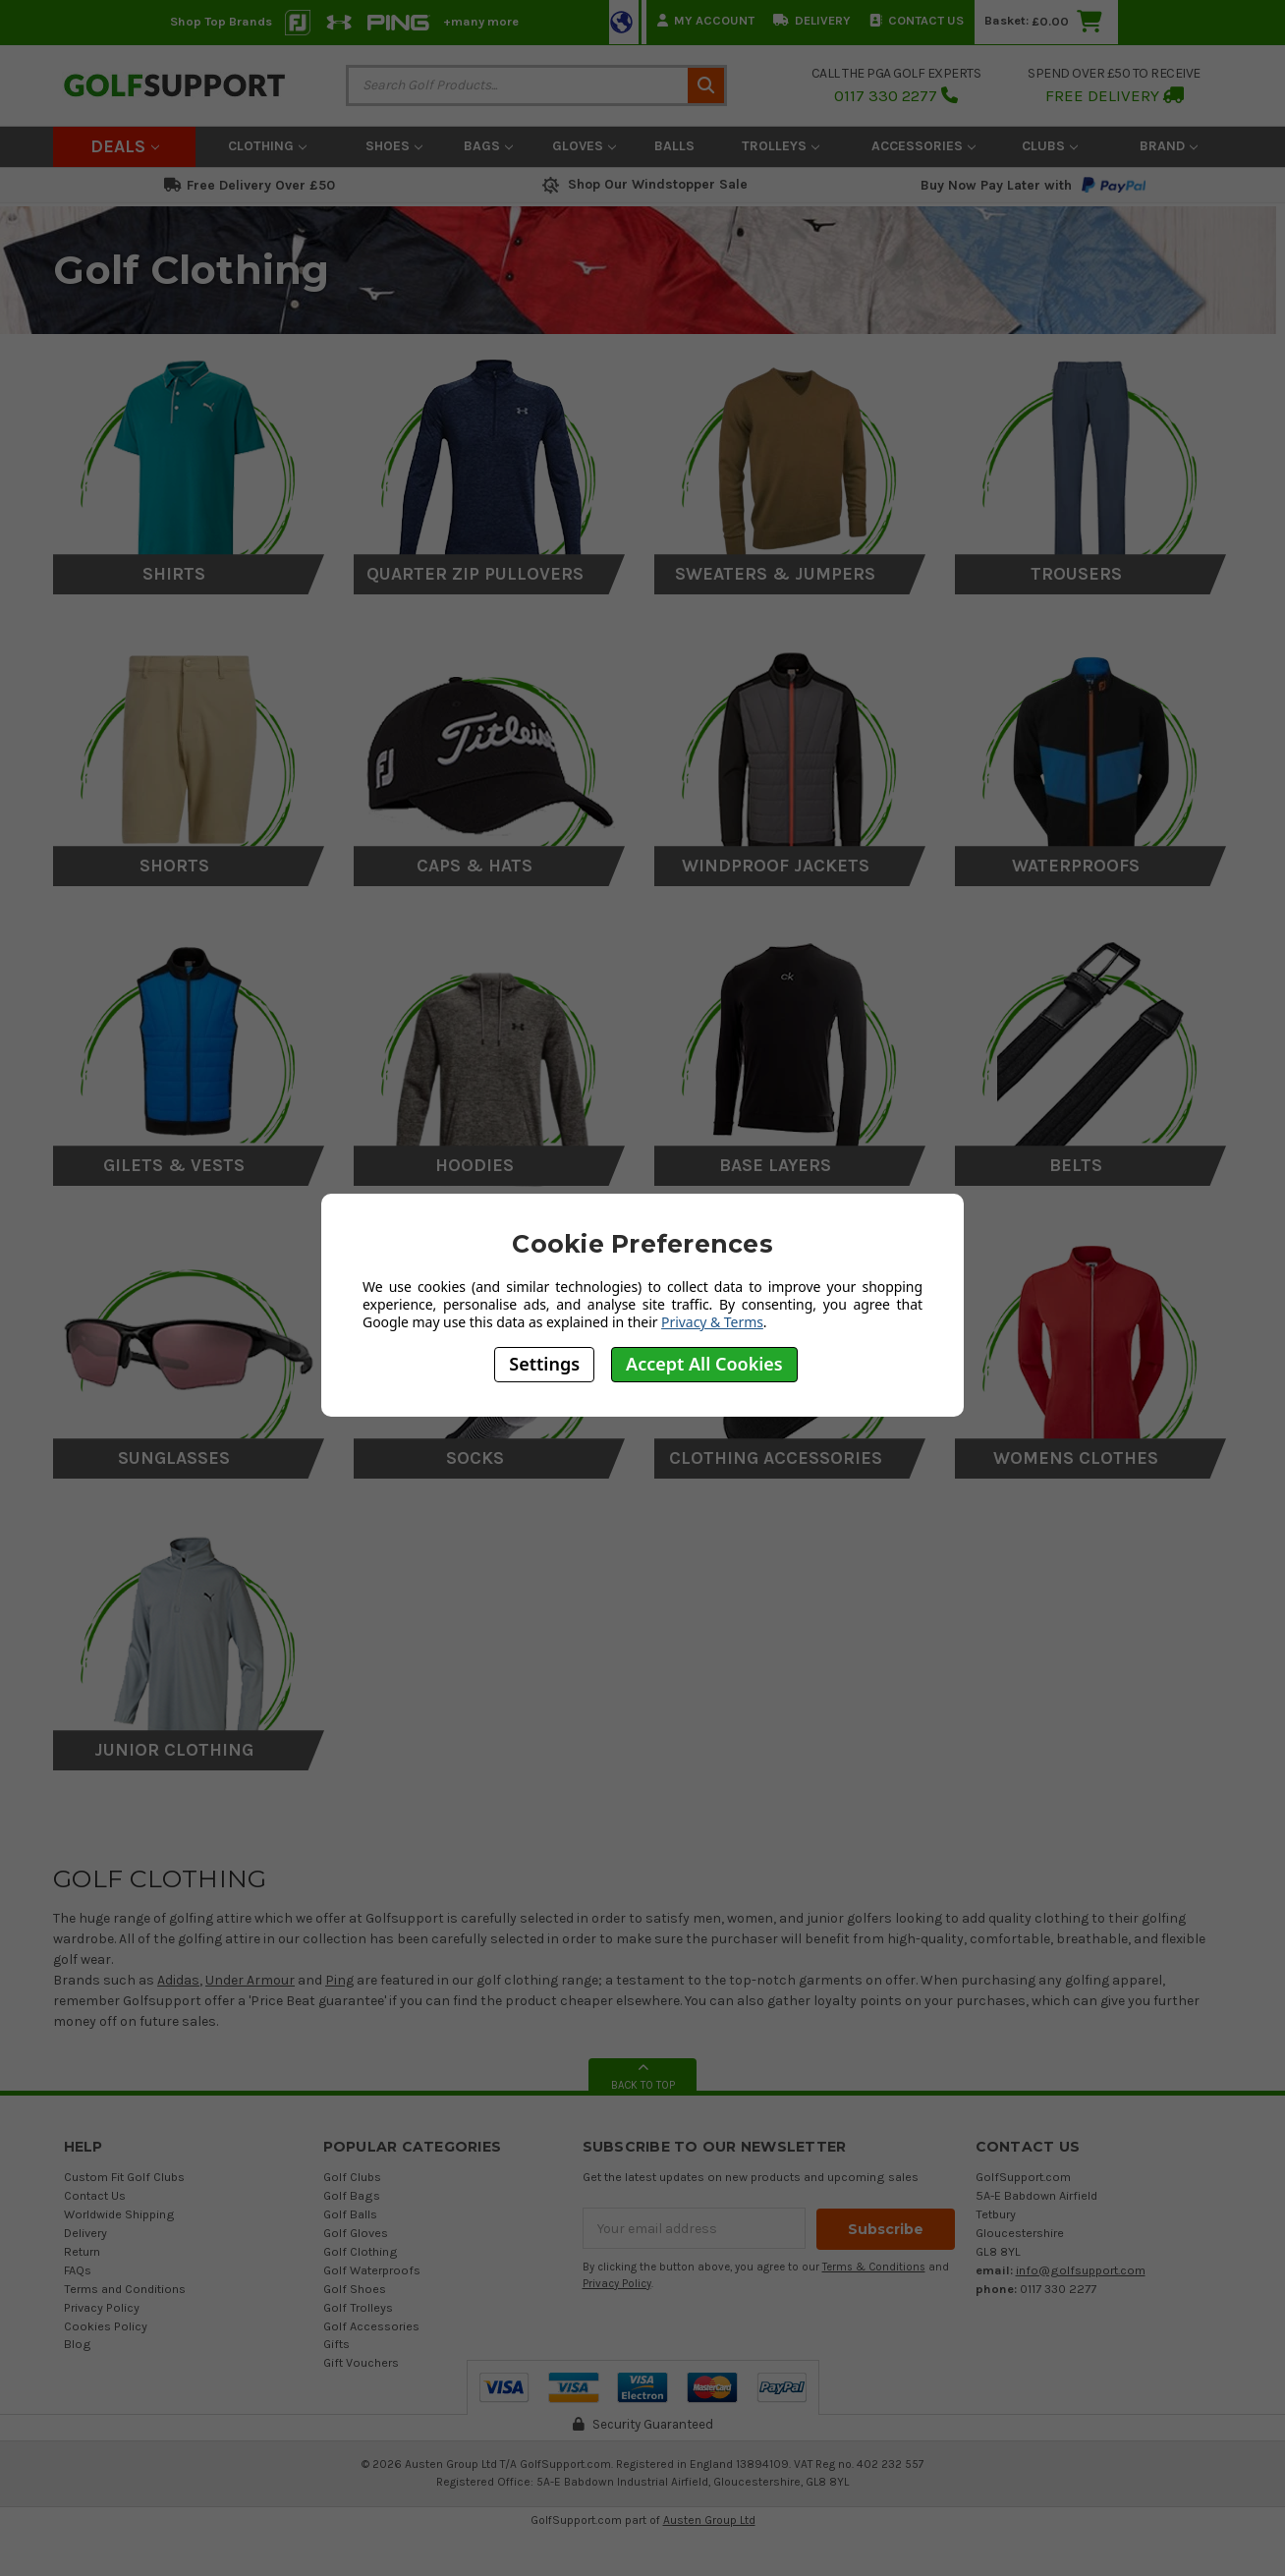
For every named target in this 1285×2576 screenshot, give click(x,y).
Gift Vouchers (361, 2362)
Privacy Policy (102, 2307)
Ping (339, 1980)
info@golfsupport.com (1080, 2270)
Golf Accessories (371, 2326)
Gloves (584, 146)
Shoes (393, 146)
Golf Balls (350, 2214)
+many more (481, 21)
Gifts (336, 2343)
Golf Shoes (354, 2288)
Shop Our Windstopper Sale (643, 184)
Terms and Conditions (125, 2288)
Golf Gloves (355, 2232)
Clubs (1050, 146)
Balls (674, 146)
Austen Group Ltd (709, 2520)
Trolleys (780, 146)
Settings (544, 1363)
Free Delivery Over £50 (249, 185)
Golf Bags (351, 2195)
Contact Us (916, 20)
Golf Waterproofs (371, 2270)
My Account (705, 20)
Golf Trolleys (358, 2307)
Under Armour (250, 1980)
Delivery (812, 20)
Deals (124, 146)
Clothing (267, 146)
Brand (1169, 146)
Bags (488, 146)
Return (82, 2251)
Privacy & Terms (712, 1322)
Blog (77, 2343)
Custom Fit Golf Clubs (124, 2176)
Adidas (178, 1980)
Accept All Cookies (704, 1363)
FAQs (77, 2270)
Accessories (923, 146)
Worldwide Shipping (119, 2214)
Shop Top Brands (221, 21)
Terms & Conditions (873, 2266)
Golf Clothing (360, 2251)
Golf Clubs (352, 2176)
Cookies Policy (105, 2326)
